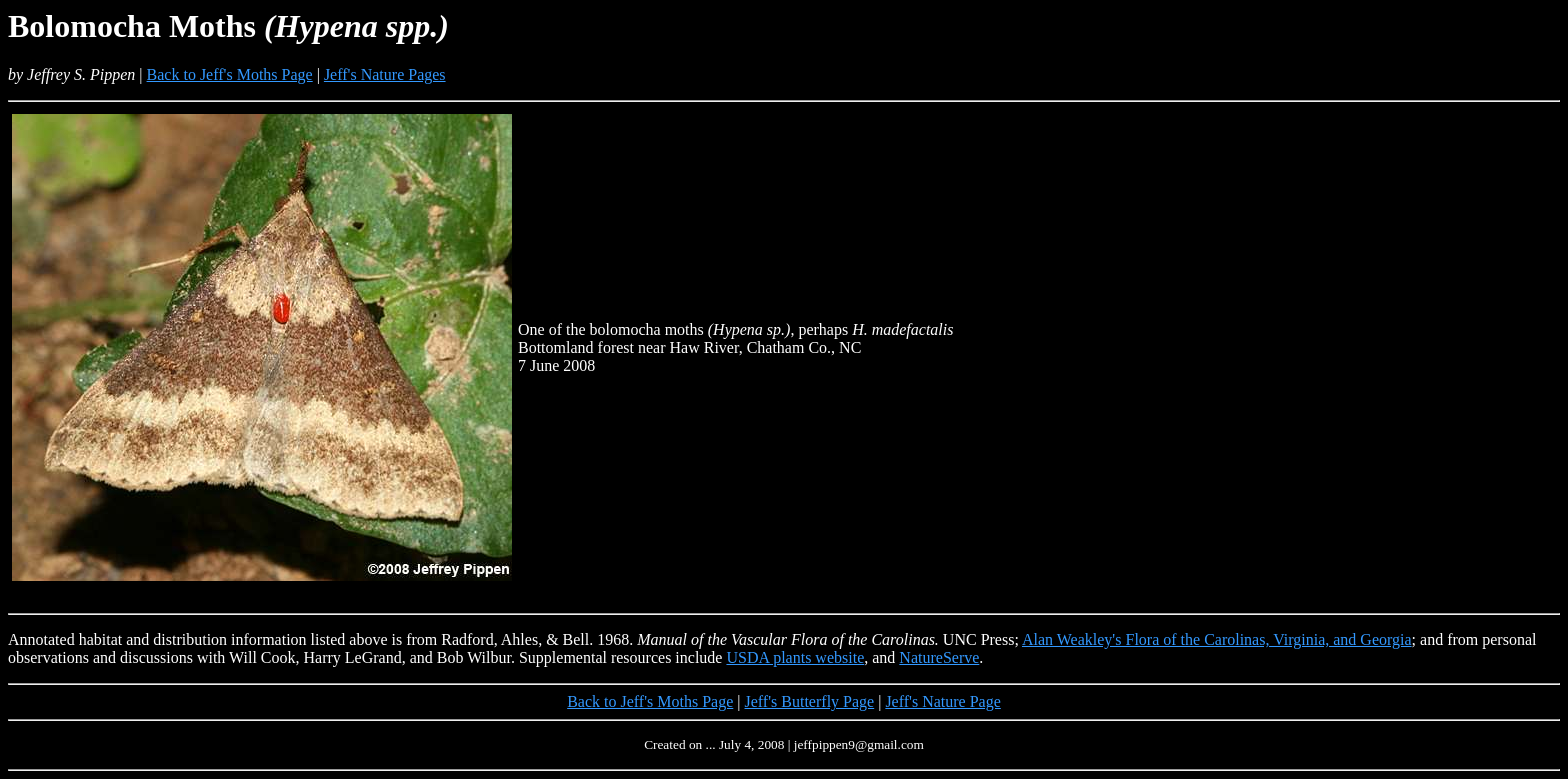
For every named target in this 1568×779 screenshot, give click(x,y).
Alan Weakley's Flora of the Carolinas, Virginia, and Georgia (1217, 639)
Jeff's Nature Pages (385, 74)
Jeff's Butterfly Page (810, 701)
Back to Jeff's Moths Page (230, 74)
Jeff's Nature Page (942, 701)
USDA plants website (795, 657)
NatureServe (939, 657)
